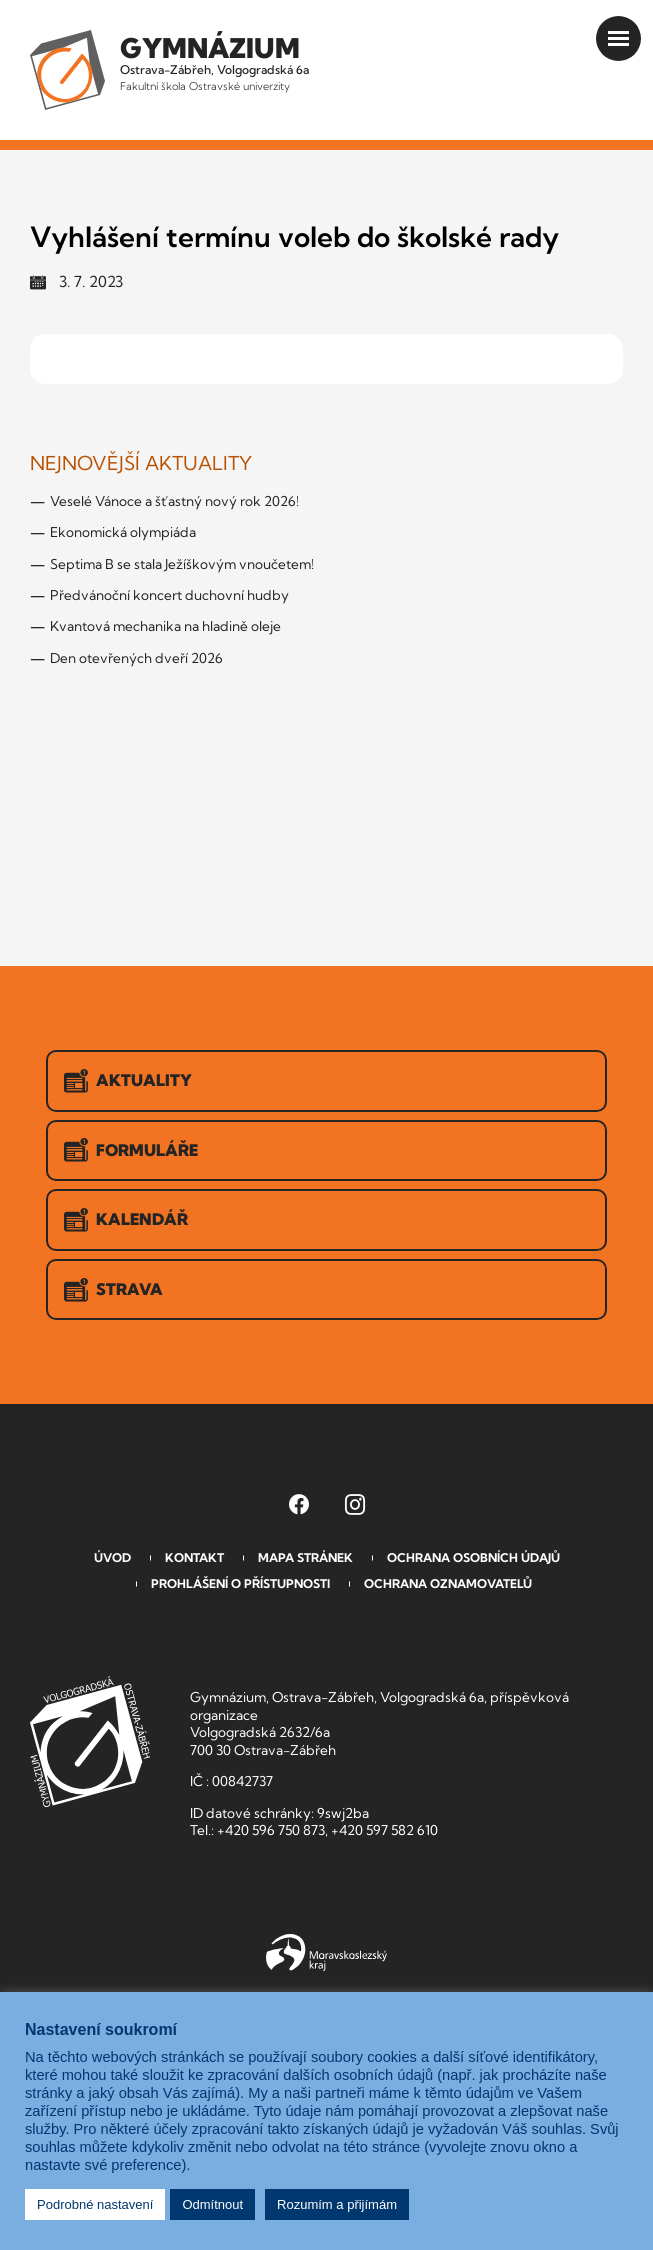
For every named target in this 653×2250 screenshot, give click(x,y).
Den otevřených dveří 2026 (136, 658)
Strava (113, 1290)
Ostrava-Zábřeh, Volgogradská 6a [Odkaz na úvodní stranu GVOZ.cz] (214, 62)
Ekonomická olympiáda (123, 532)
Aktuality (128, 1081)
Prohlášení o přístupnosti (240, 1583)
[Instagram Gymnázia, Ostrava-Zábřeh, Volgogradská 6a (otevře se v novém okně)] (355, 1504)
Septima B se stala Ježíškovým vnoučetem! (182, 564)
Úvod (112, 1557)
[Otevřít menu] (618, 38)
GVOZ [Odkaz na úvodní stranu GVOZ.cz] (90, 1741)
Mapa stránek (305, 1557)
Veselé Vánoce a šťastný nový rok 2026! (174, 501)
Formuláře (131, 1150)
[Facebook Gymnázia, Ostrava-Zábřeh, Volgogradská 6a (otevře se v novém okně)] (299, 1504)
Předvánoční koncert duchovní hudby (169, 595)
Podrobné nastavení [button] (95, 2204)
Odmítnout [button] (212, 2204)
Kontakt (194, 1557)
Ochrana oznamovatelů (448, 1583)
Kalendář (126, 1220)
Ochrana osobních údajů (473, 1557)
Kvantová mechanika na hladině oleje (165, 626)
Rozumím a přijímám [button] (337, 2204)
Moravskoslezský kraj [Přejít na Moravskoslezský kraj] (326, 1953)
